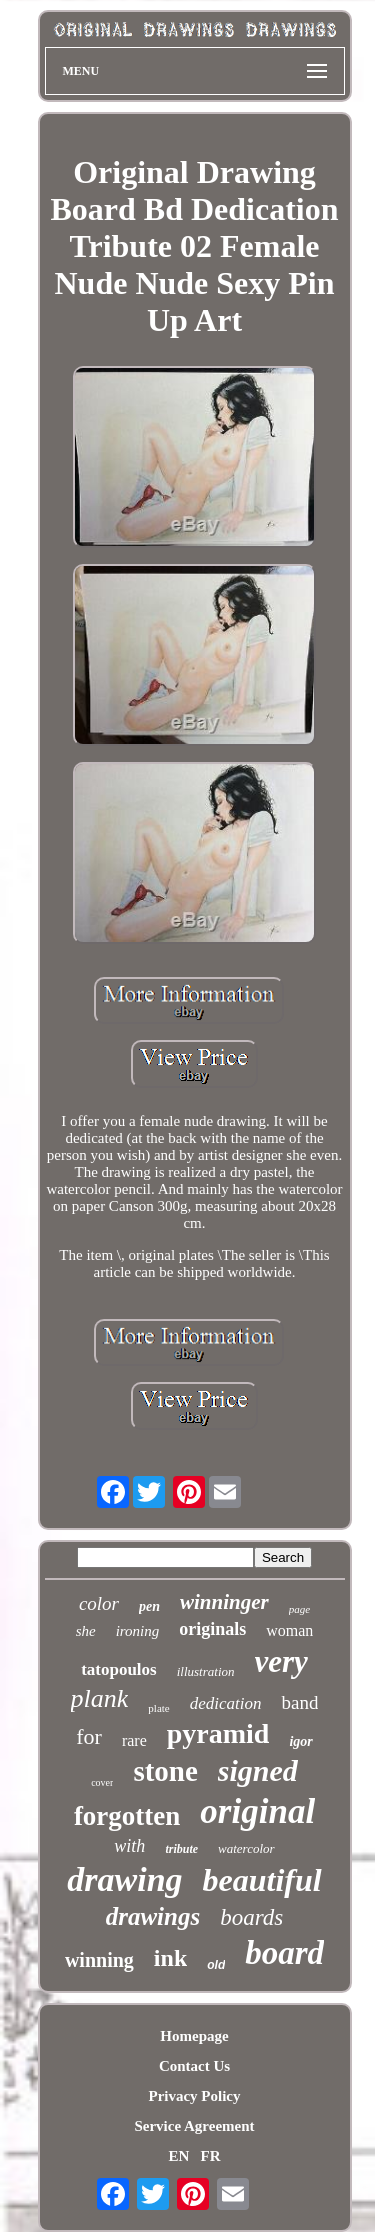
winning (99, 1960)
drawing (124, 1879)
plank (100, 1698)
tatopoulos (119, 1669)
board (284, 1953)
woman (289, 1630)
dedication (226, 1703)
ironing (138, 1631)
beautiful (262, 1880)
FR (211, 2156)
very (281, 1661)
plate (158, 1708)
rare (134, 1740)
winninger (224, 1602)
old (216, 1965)
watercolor (246, 1848)
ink (170, 1958)
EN (178, 2156)
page (299, 1609)
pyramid (218, 1733)
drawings (153, 1916)
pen (149, 1606)
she (86, 1631)
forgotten (127, 1816)
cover (102, 1782)
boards (251, 1917)
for (89, 1736)
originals (212, 1629)
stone (165, 1771)
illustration (206, 1671)
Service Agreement (194, 2126)
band (299, 1702)
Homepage (194, 2036)
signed (258, 1770)
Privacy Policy (194, 2096)
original (257, 1811)
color (99, 1603)
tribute (181, 1849)
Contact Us (194, 2066)
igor (300, 1741)
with (129, 1846)
